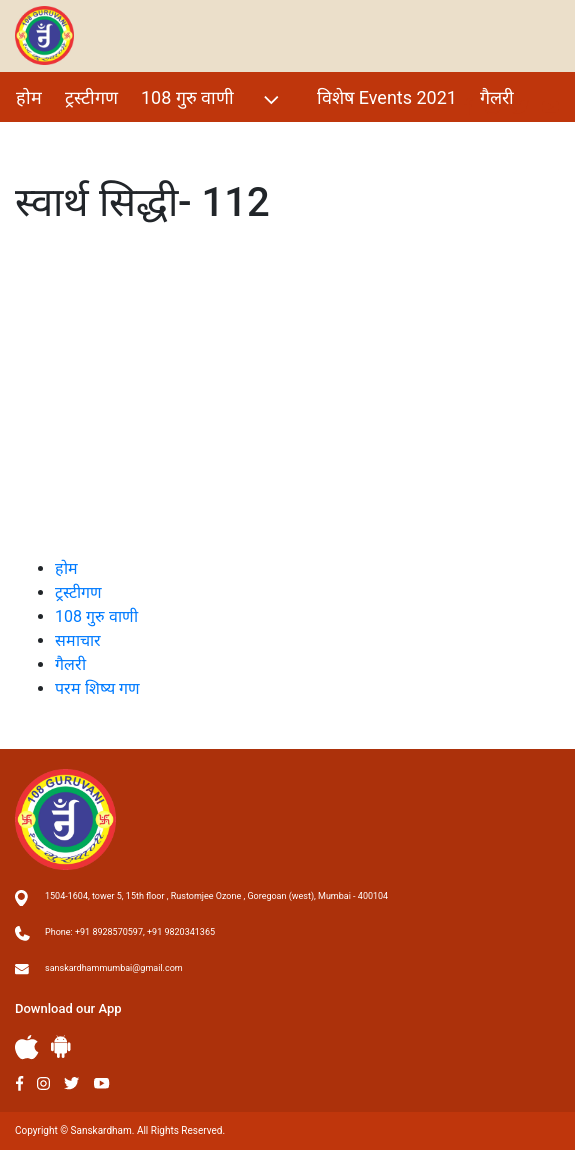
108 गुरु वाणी (212, 99)
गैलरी (497, 97)
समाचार (78, 640)
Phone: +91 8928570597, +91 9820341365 (130, 932)
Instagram (43, 1083)
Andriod (61, 1046)
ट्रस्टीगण (91, 97)
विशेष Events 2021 (387, 97)
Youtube (102, 1083)
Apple (27, 1047)
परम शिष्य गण (63, 140)
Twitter (72, 1083)
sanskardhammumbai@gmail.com (114, 968)
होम (29, 97)
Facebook (19, 1083)
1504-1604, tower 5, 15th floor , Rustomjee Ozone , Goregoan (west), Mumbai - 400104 (216, 896)
